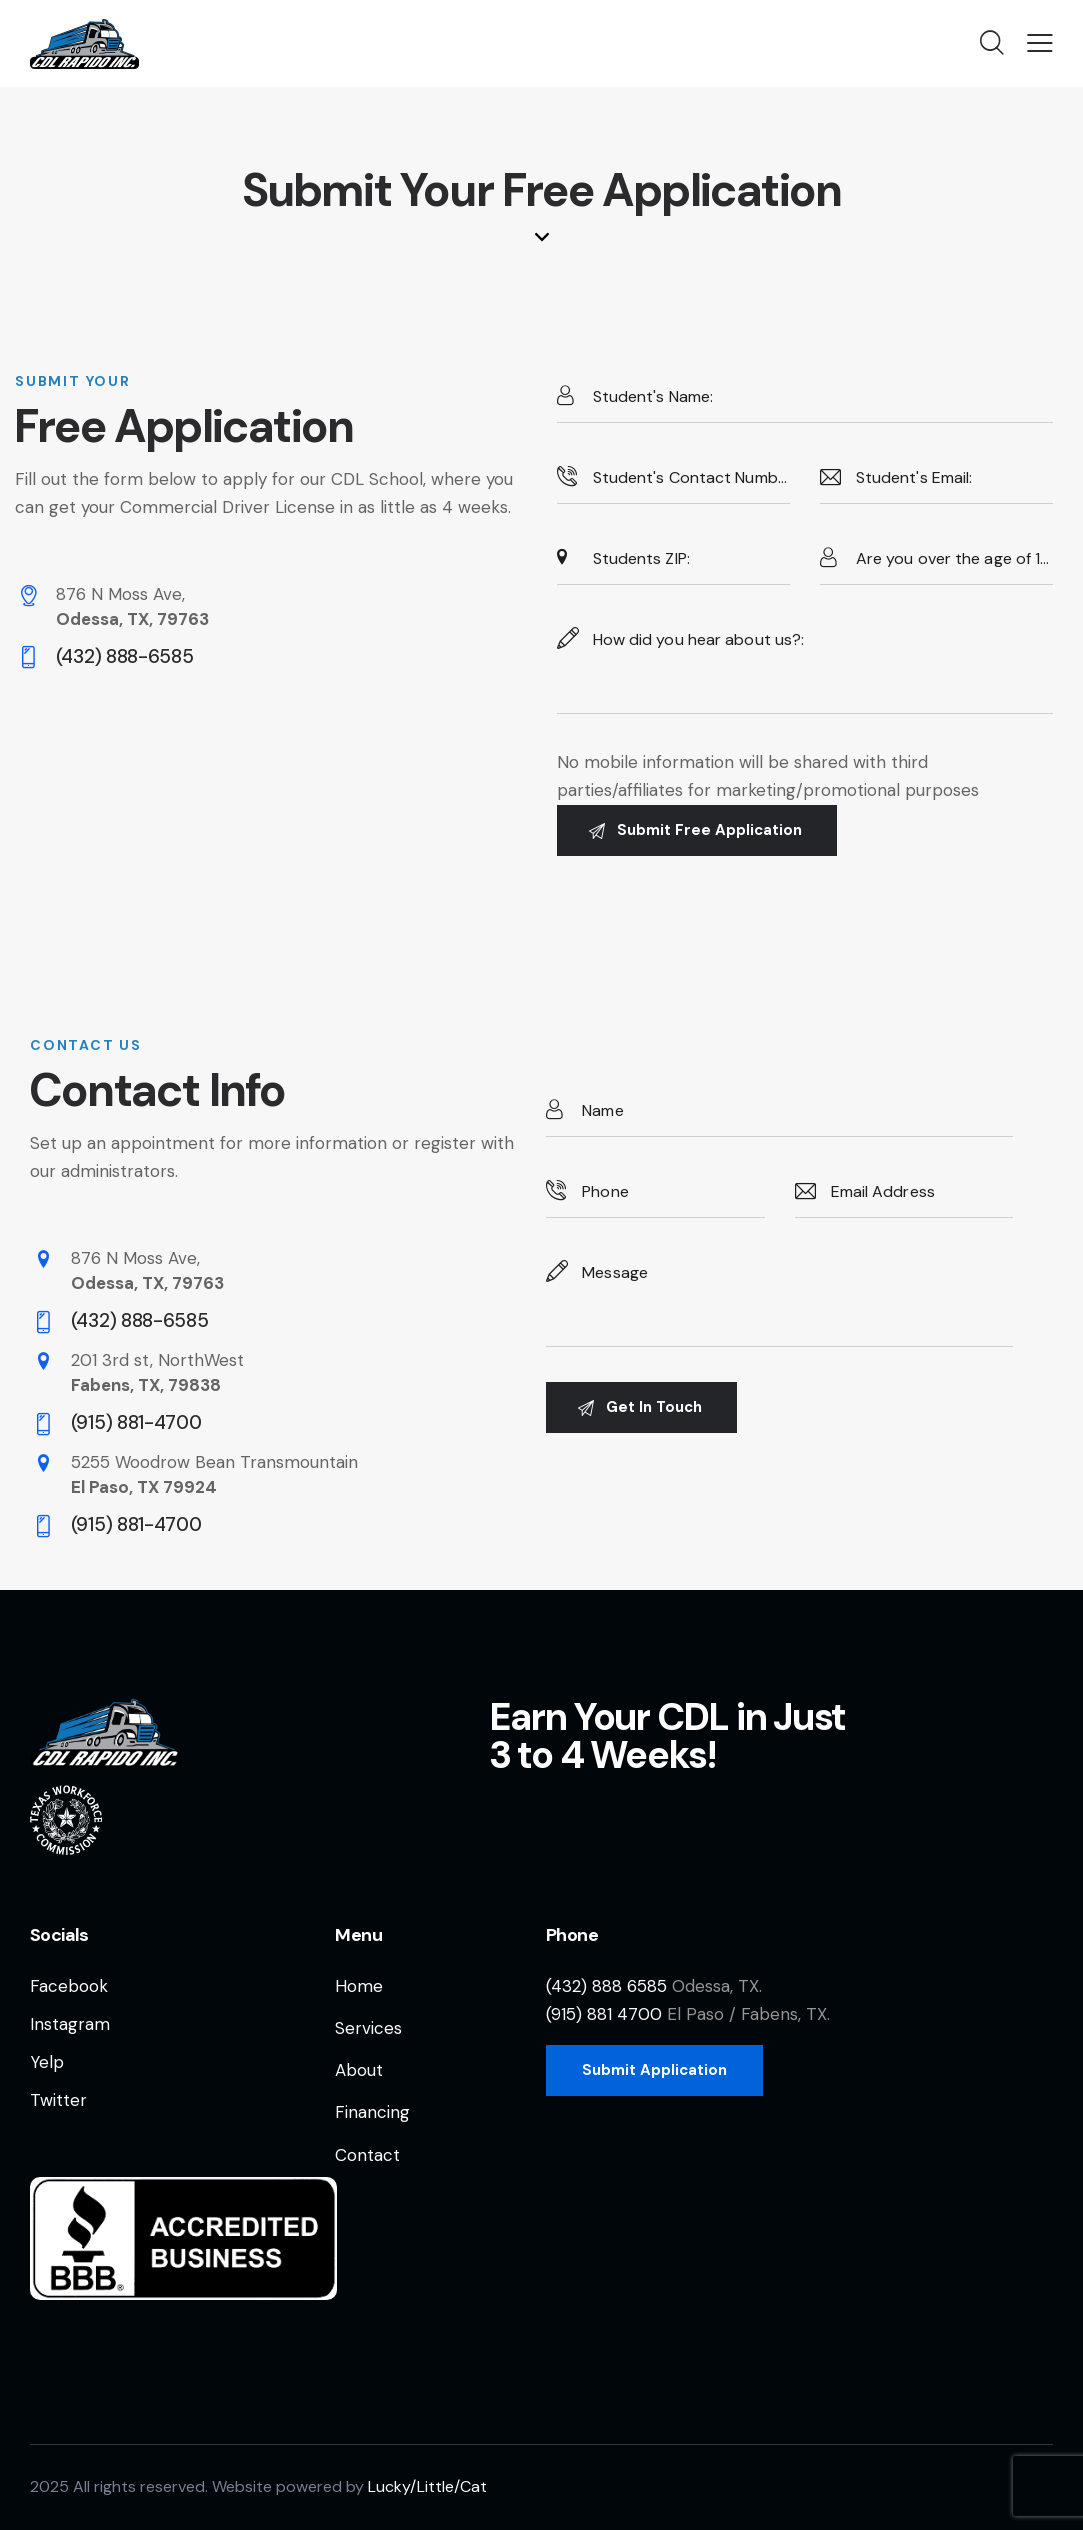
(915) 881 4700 (604, 2014)
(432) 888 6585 (606, 1986)
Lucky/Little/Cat (427, 2486)
